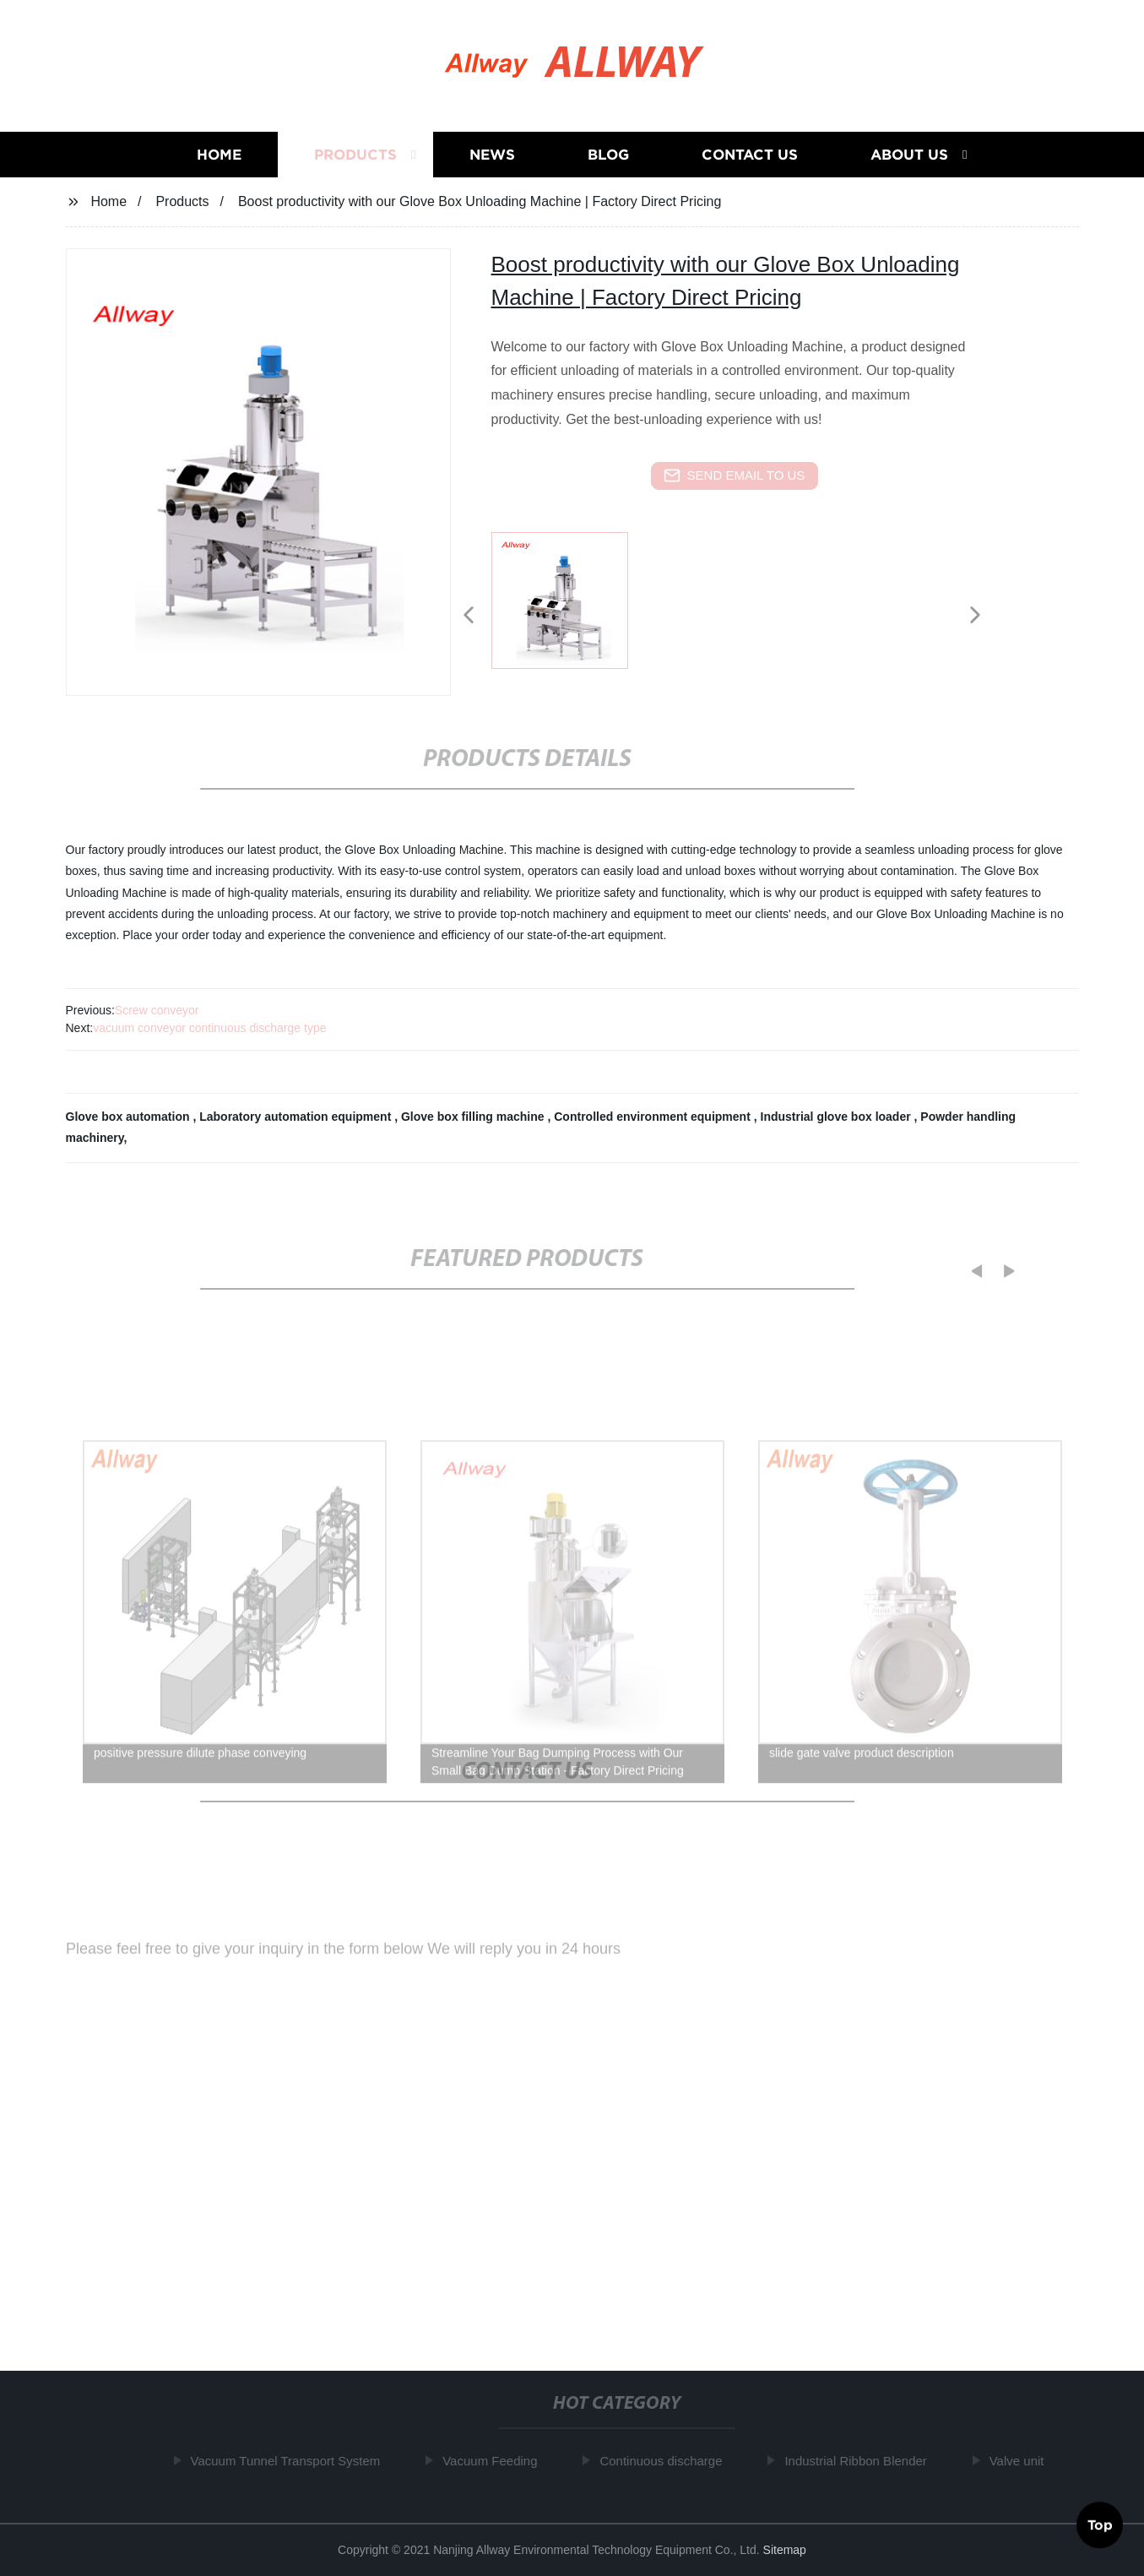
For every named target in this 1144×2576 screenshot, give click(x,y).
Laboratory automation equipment (296, 1116)
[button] (468, 616)
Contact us (750, 155)
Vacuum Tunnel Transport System (291, 2461)
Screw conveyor (157, 1010)
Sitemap (784, 2550)
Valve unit (1022, 2461)
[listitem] (572, 608)
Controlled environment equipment (653, 1116)
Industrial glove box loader (837, 1116)
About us (909, 155)
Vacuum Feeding (494, 2461)
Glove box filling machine (474, 1116)
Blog (608, 155)
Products (355, 155)
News (492, 155)
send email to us (734, 475)
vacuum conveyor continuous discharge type (209, 1028)
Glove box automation (129, 1116)
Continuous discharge (666, 2461)
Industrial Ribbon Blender (860, 2461)
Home (219, 155)
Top (1100, 2524)
